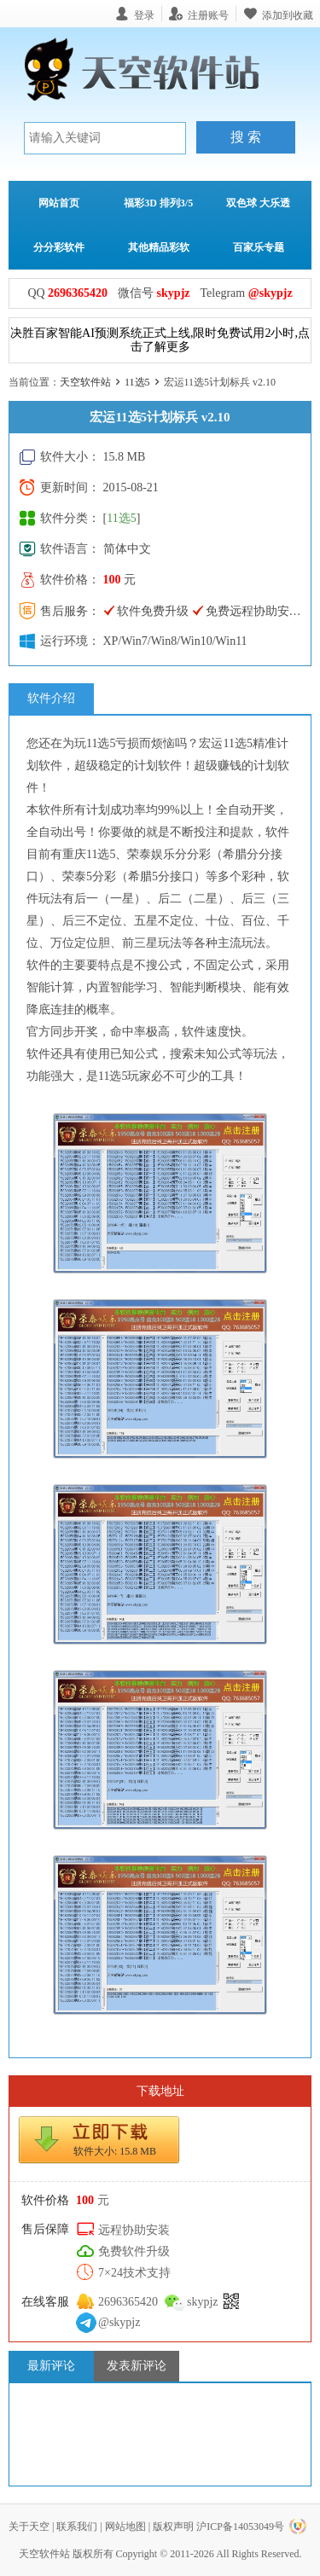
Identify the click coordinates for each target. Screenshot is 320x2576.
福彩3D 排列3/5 (158, 203)
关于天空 (29, 2526)
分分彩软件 (58, 247)
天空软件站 (85, 382)
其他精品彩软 (158, 247)
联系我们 (76, 2526)
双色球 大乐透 (258, 203)
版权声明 (173, 2526)
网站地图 (125, 2526)
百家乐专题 (258, 247)
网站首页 (58, 203)
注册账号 (208, 14)
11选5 (137, 382)
